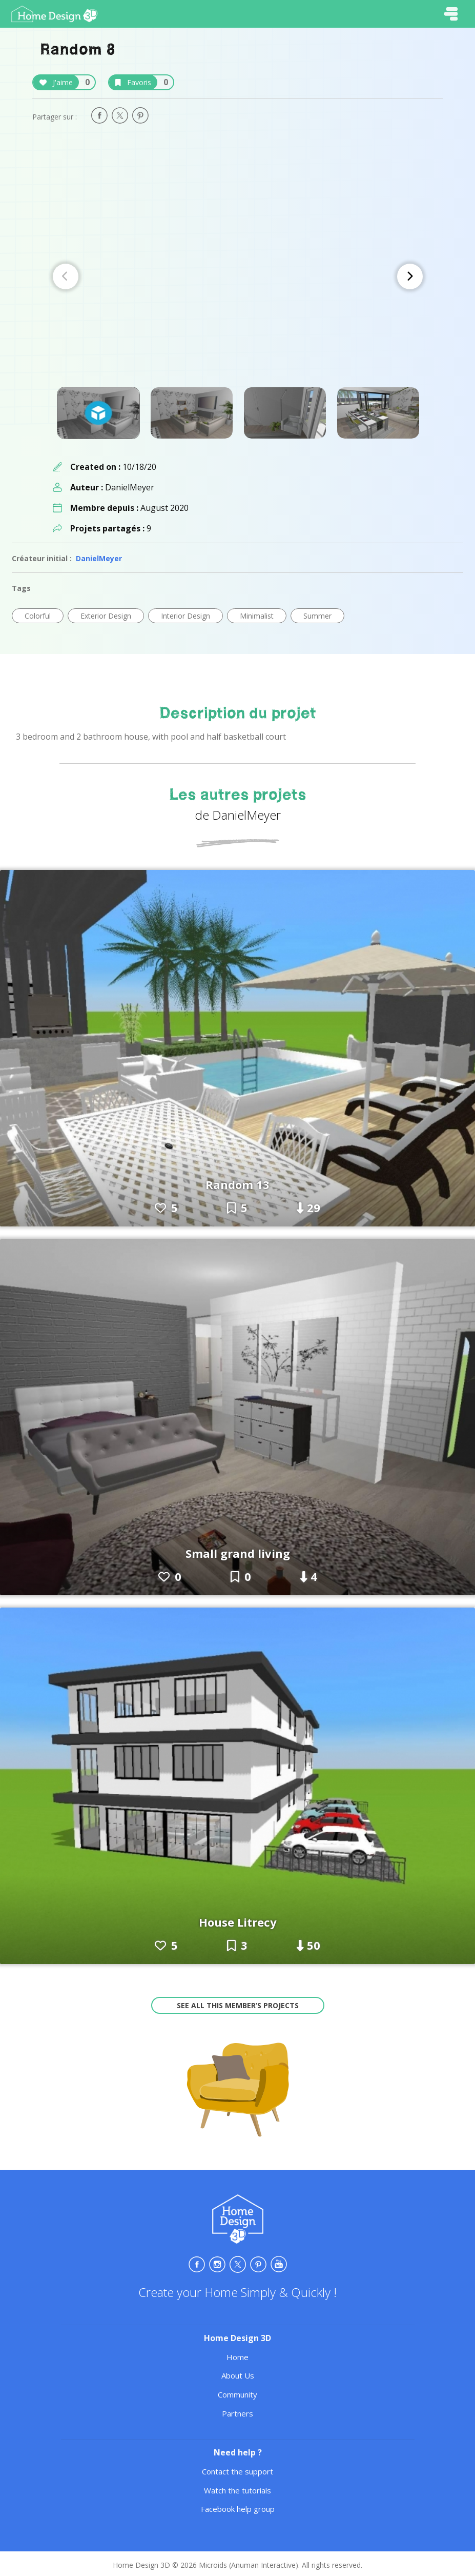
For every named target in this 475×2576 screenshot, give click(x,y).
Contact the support (237, 2471)
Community (237, 2394)
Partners (237, 2413)
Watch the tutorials (237, 2490)
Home (237, 2357)
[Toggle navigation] (451, 14)
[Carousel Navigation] (238, 276)
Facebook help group (238, 2509)
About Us (237, 2375)
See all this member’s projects (238, 2005)
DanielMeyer (99, 558)
